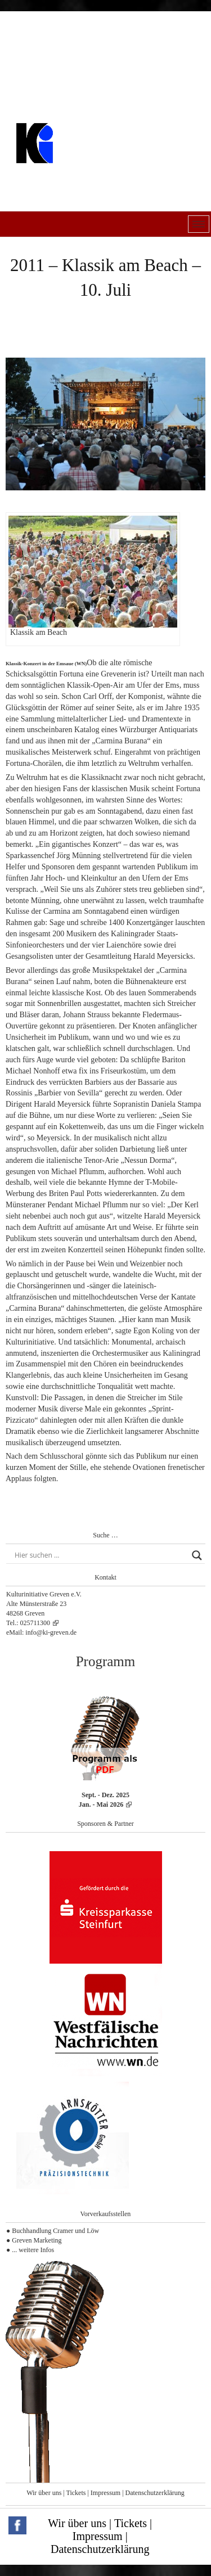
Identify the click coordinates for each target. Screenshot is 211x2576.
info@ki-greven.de (51, 1632)
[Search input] (100, 1555)
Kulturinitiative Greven (81, 171)
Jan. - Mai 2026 (101, 1804)
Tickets (76, 2493)
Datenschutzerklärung (155, 2493)
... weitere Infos (33, 2250)
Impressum (105, 2493)
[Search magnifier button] (197, 1555)
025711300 (35, 1623)
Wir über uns (43, 2493)
